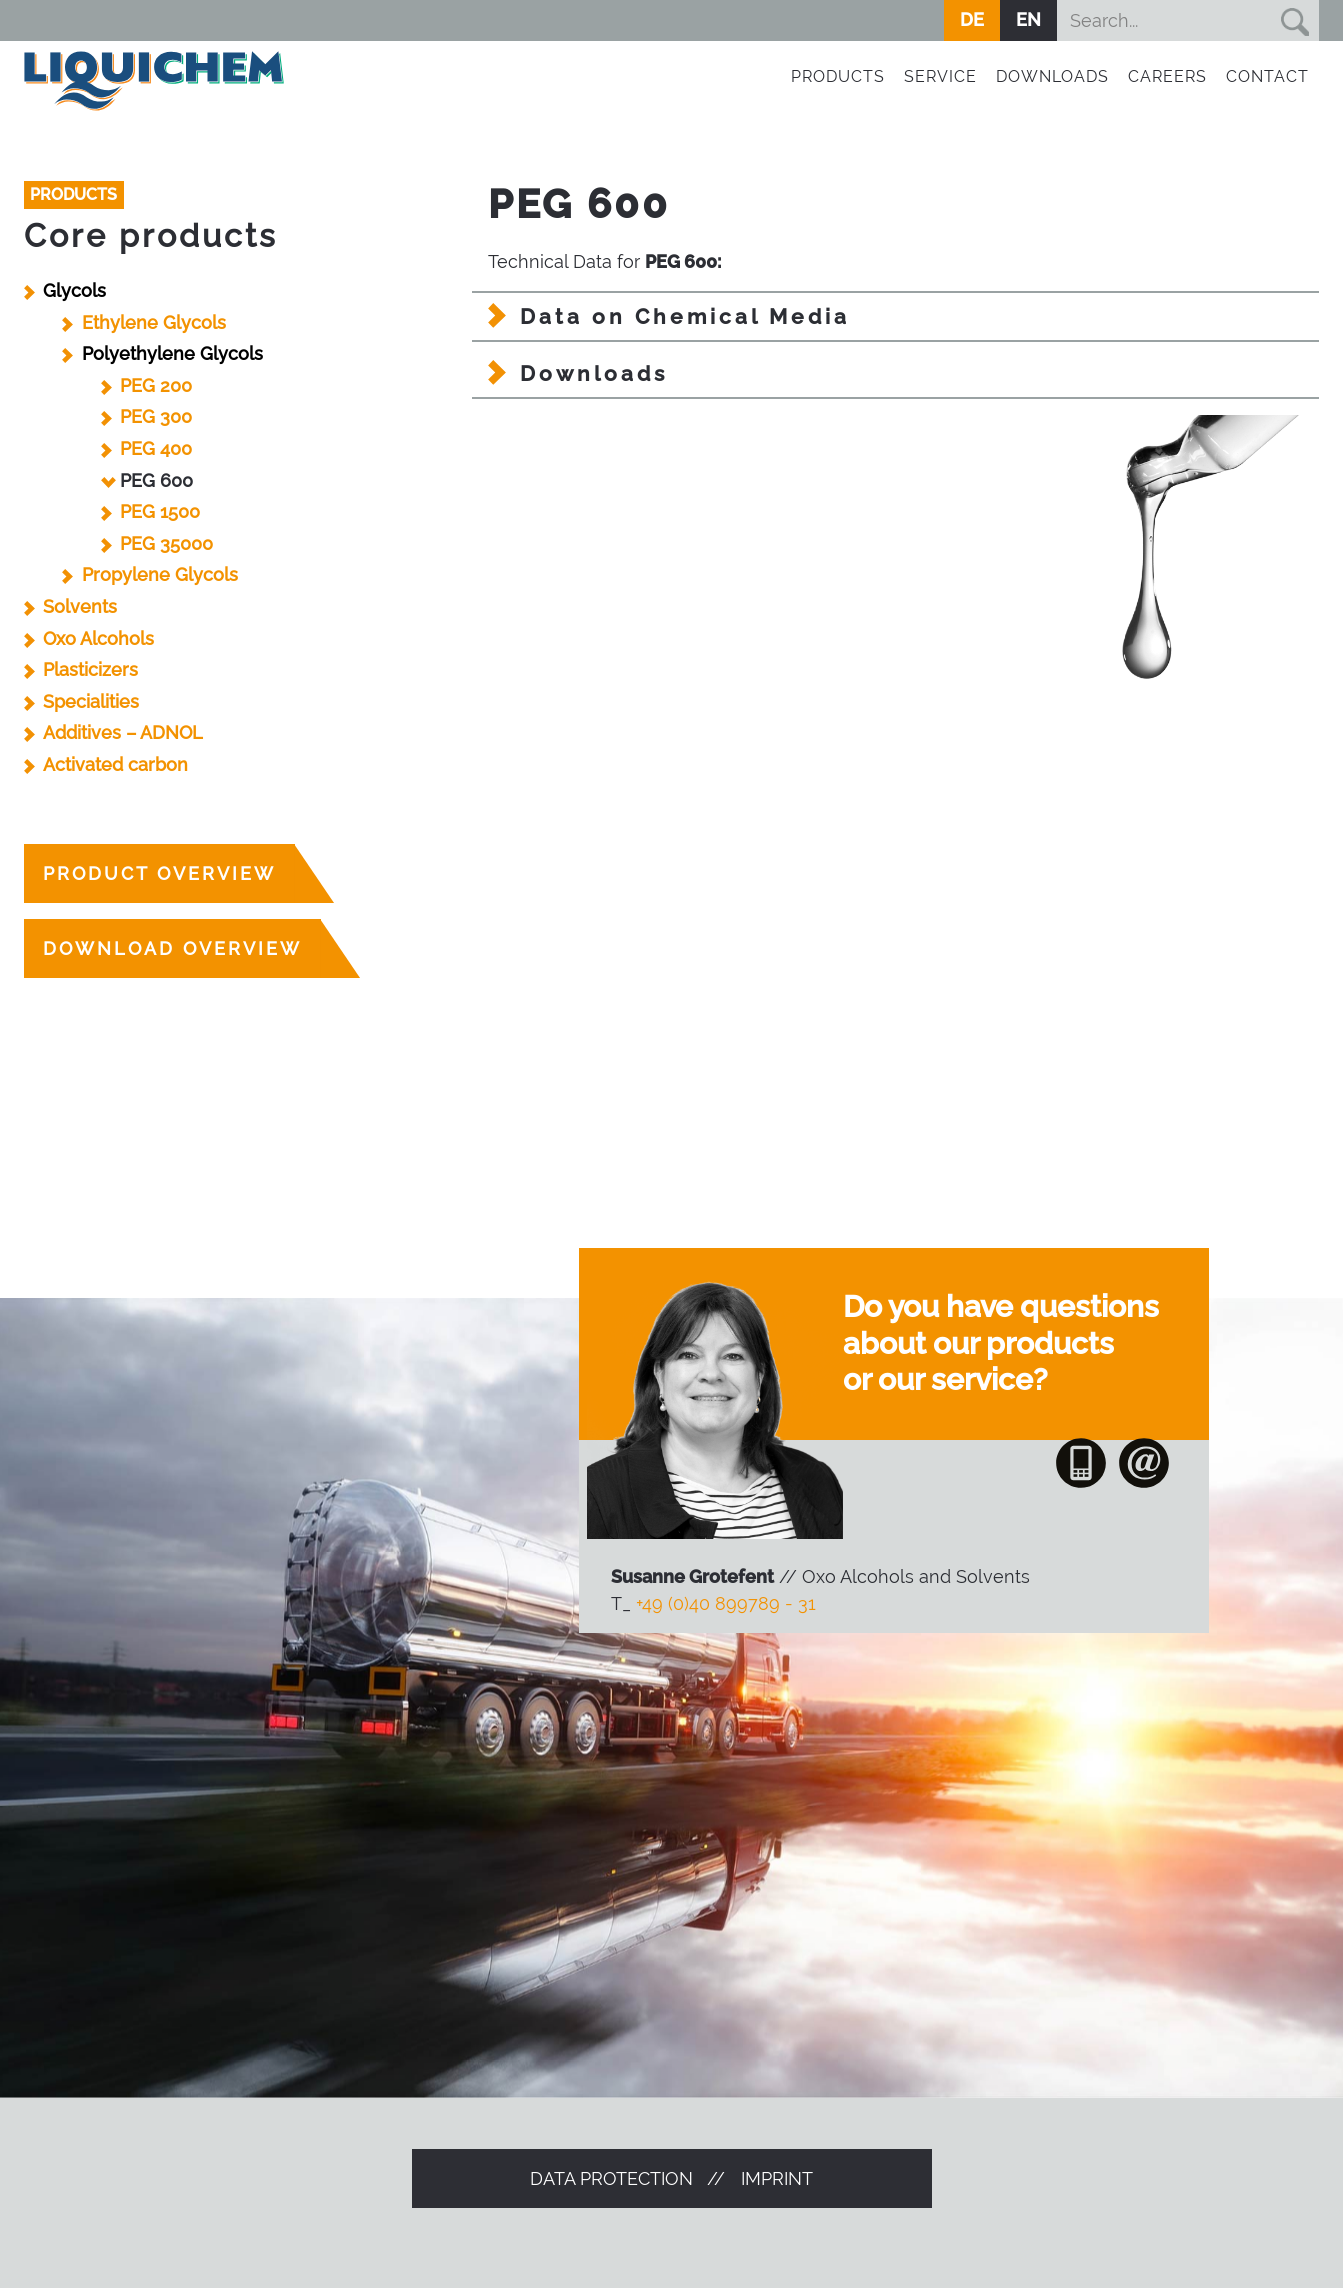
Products (838, 76)
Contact (1267, 76)
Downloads (1052, 76)
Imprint (777, 2178)
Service (940, 76)
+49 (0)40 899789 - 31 (726, 1603)
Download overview (172, 948)
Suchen (1294, 20)
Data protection (611, 2178)
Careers (1167, 76)
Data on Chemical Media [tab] (685, 316)
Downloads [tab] (594, 373)
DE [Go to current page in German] (972, 19)
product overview (159, 873)
